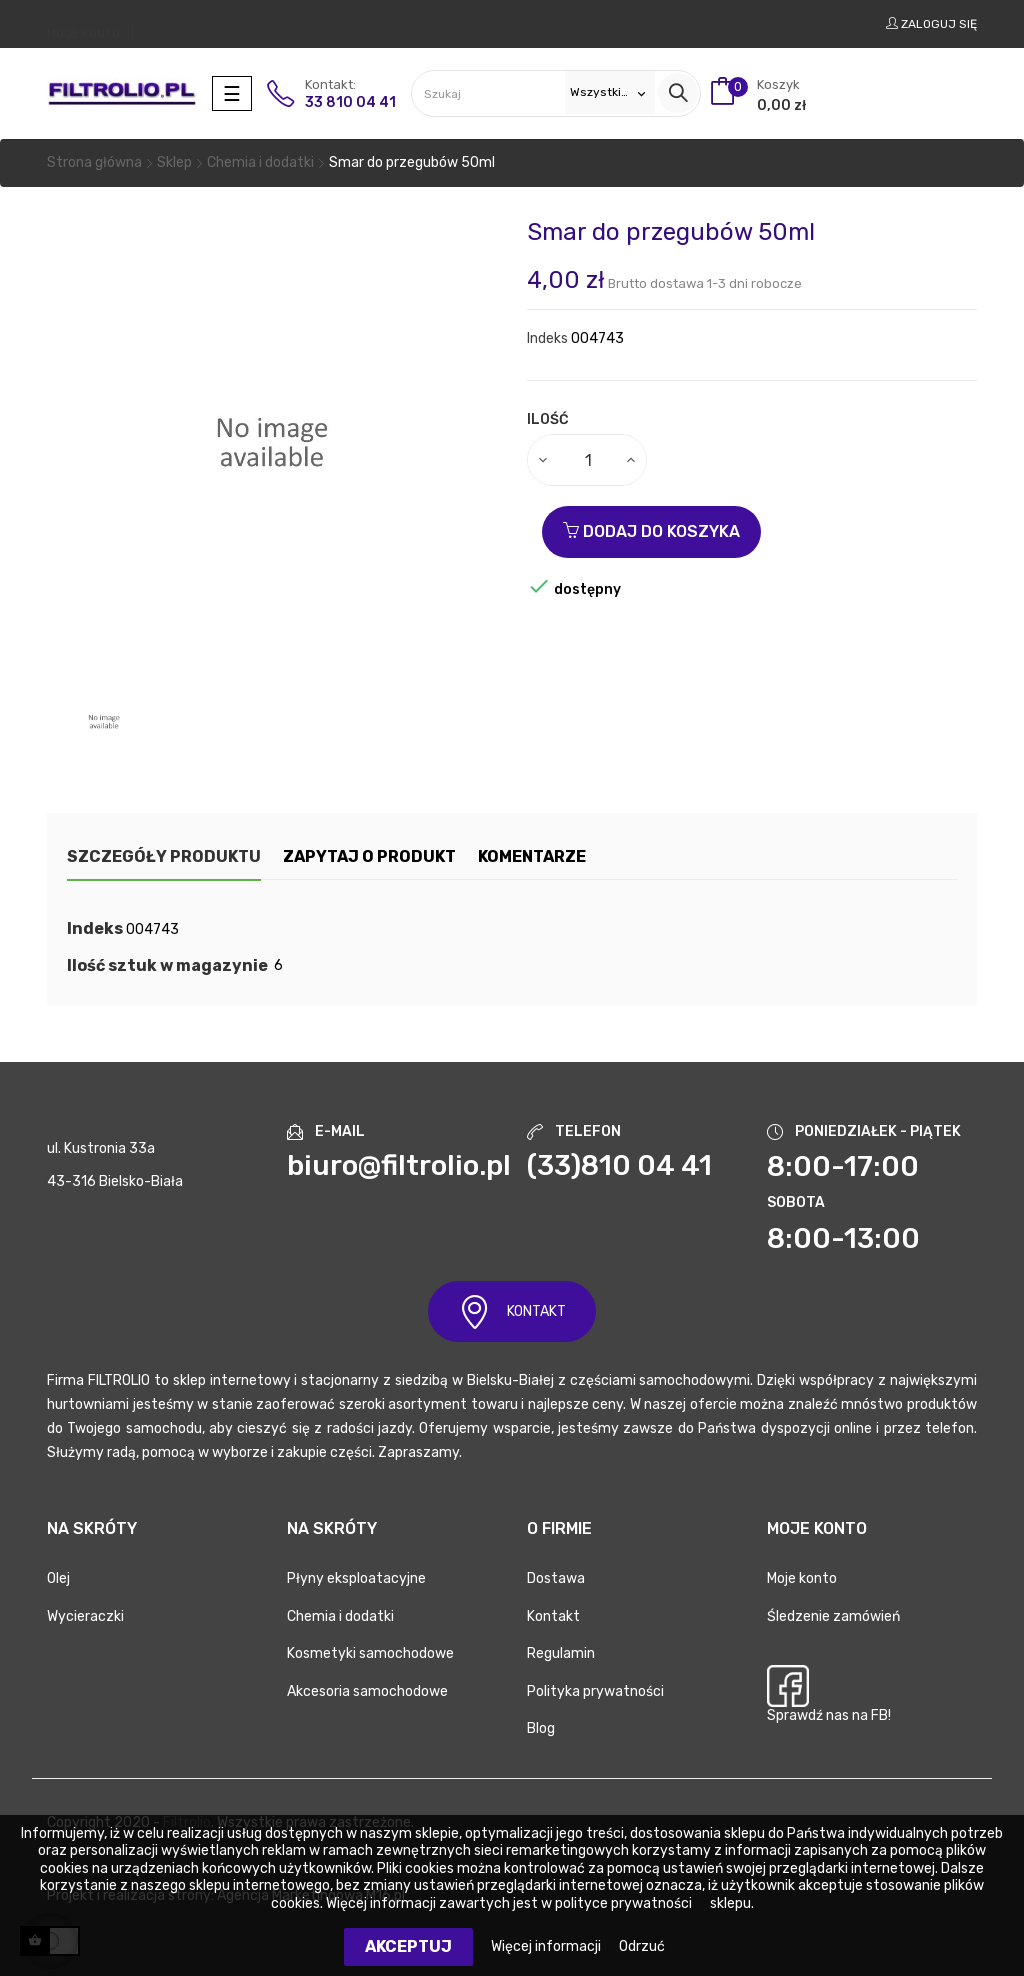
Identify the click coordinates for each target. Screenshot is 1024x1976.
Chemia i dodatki (340, 1616)
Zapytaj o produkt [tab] (385, 856)
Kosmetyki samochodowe (370, 1653)
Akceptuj (408, 1946)
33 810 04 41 (350, 102)
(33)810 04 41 (619, 1165)
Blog (541, 1728)
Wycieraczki (85, 1616)
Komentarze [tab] (564, 856)
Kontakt (553, 1616)
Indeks (547, 338)
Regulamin (561, 1653)
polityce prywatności (623, 1903)
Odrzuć (642, 1946)
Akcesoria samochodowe (367, 1691)
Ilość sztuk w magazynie (167, 966)
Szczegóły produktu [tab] (164, 856)
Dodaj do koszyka (651, 531)
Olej (58, 1578)
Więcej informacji (547, 1946)
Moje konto (802, 1578)
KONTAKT (512, 1311)
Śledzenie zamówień (833, 1616)
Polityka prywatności (595, 1691)
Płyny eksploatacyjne (356, 1578)
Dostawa (556, 1578)
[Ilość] (588, 460)
